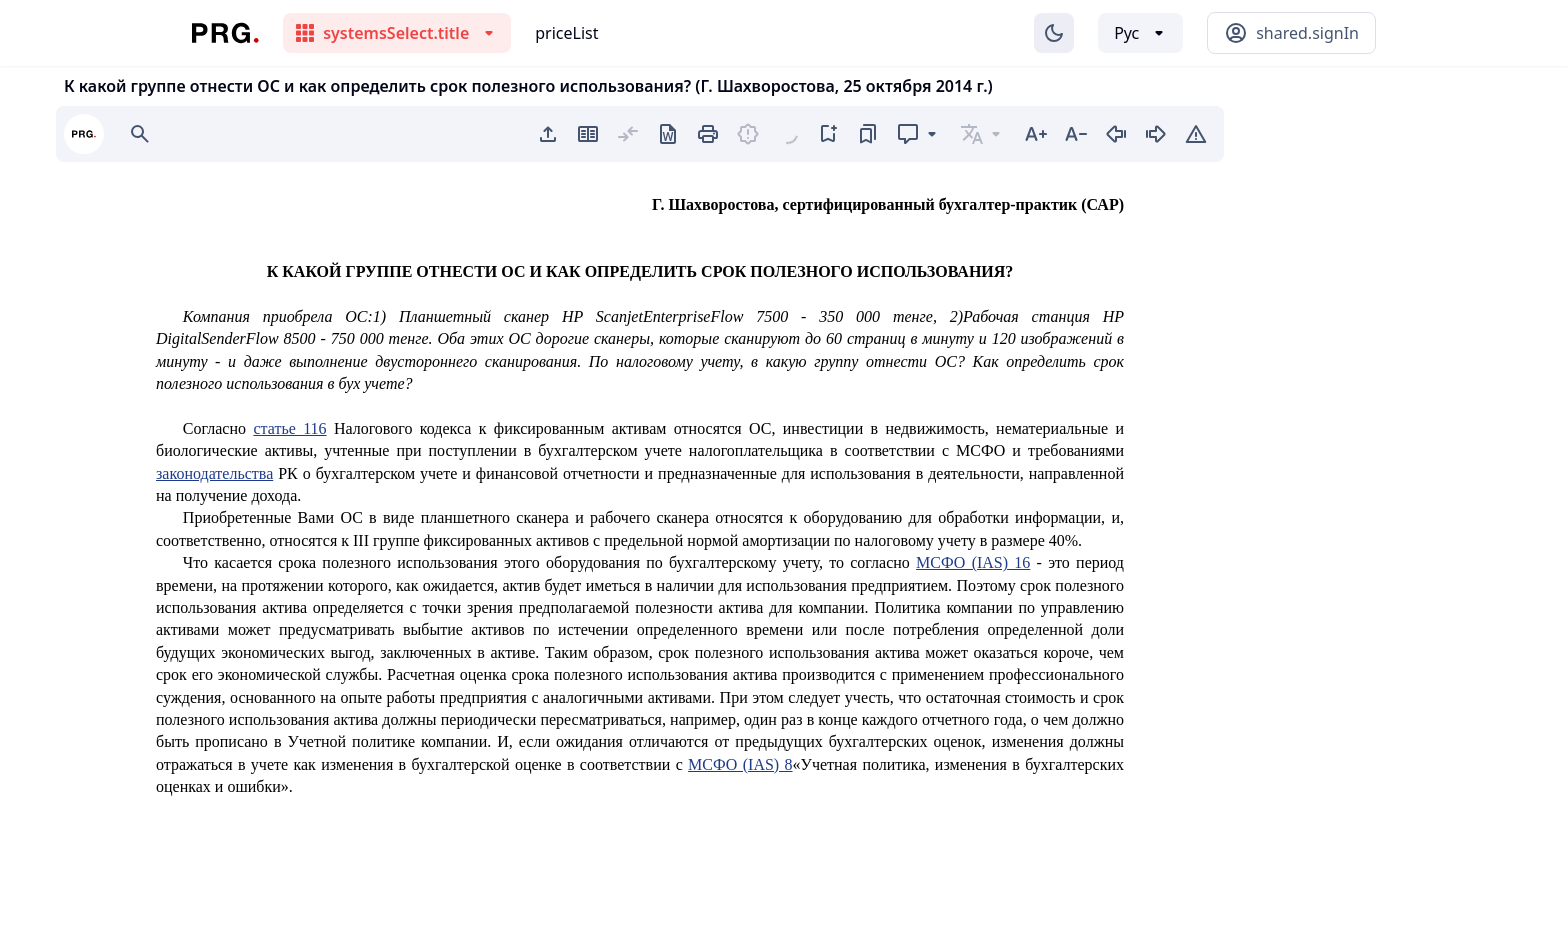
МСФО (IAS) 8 (740, 764)
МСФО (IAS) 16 (973, 562)
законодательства (214, 473)
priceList (566, 33)
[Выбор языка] (1140, 33)
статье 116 (289, 428)
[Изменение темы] (1054, 33)
